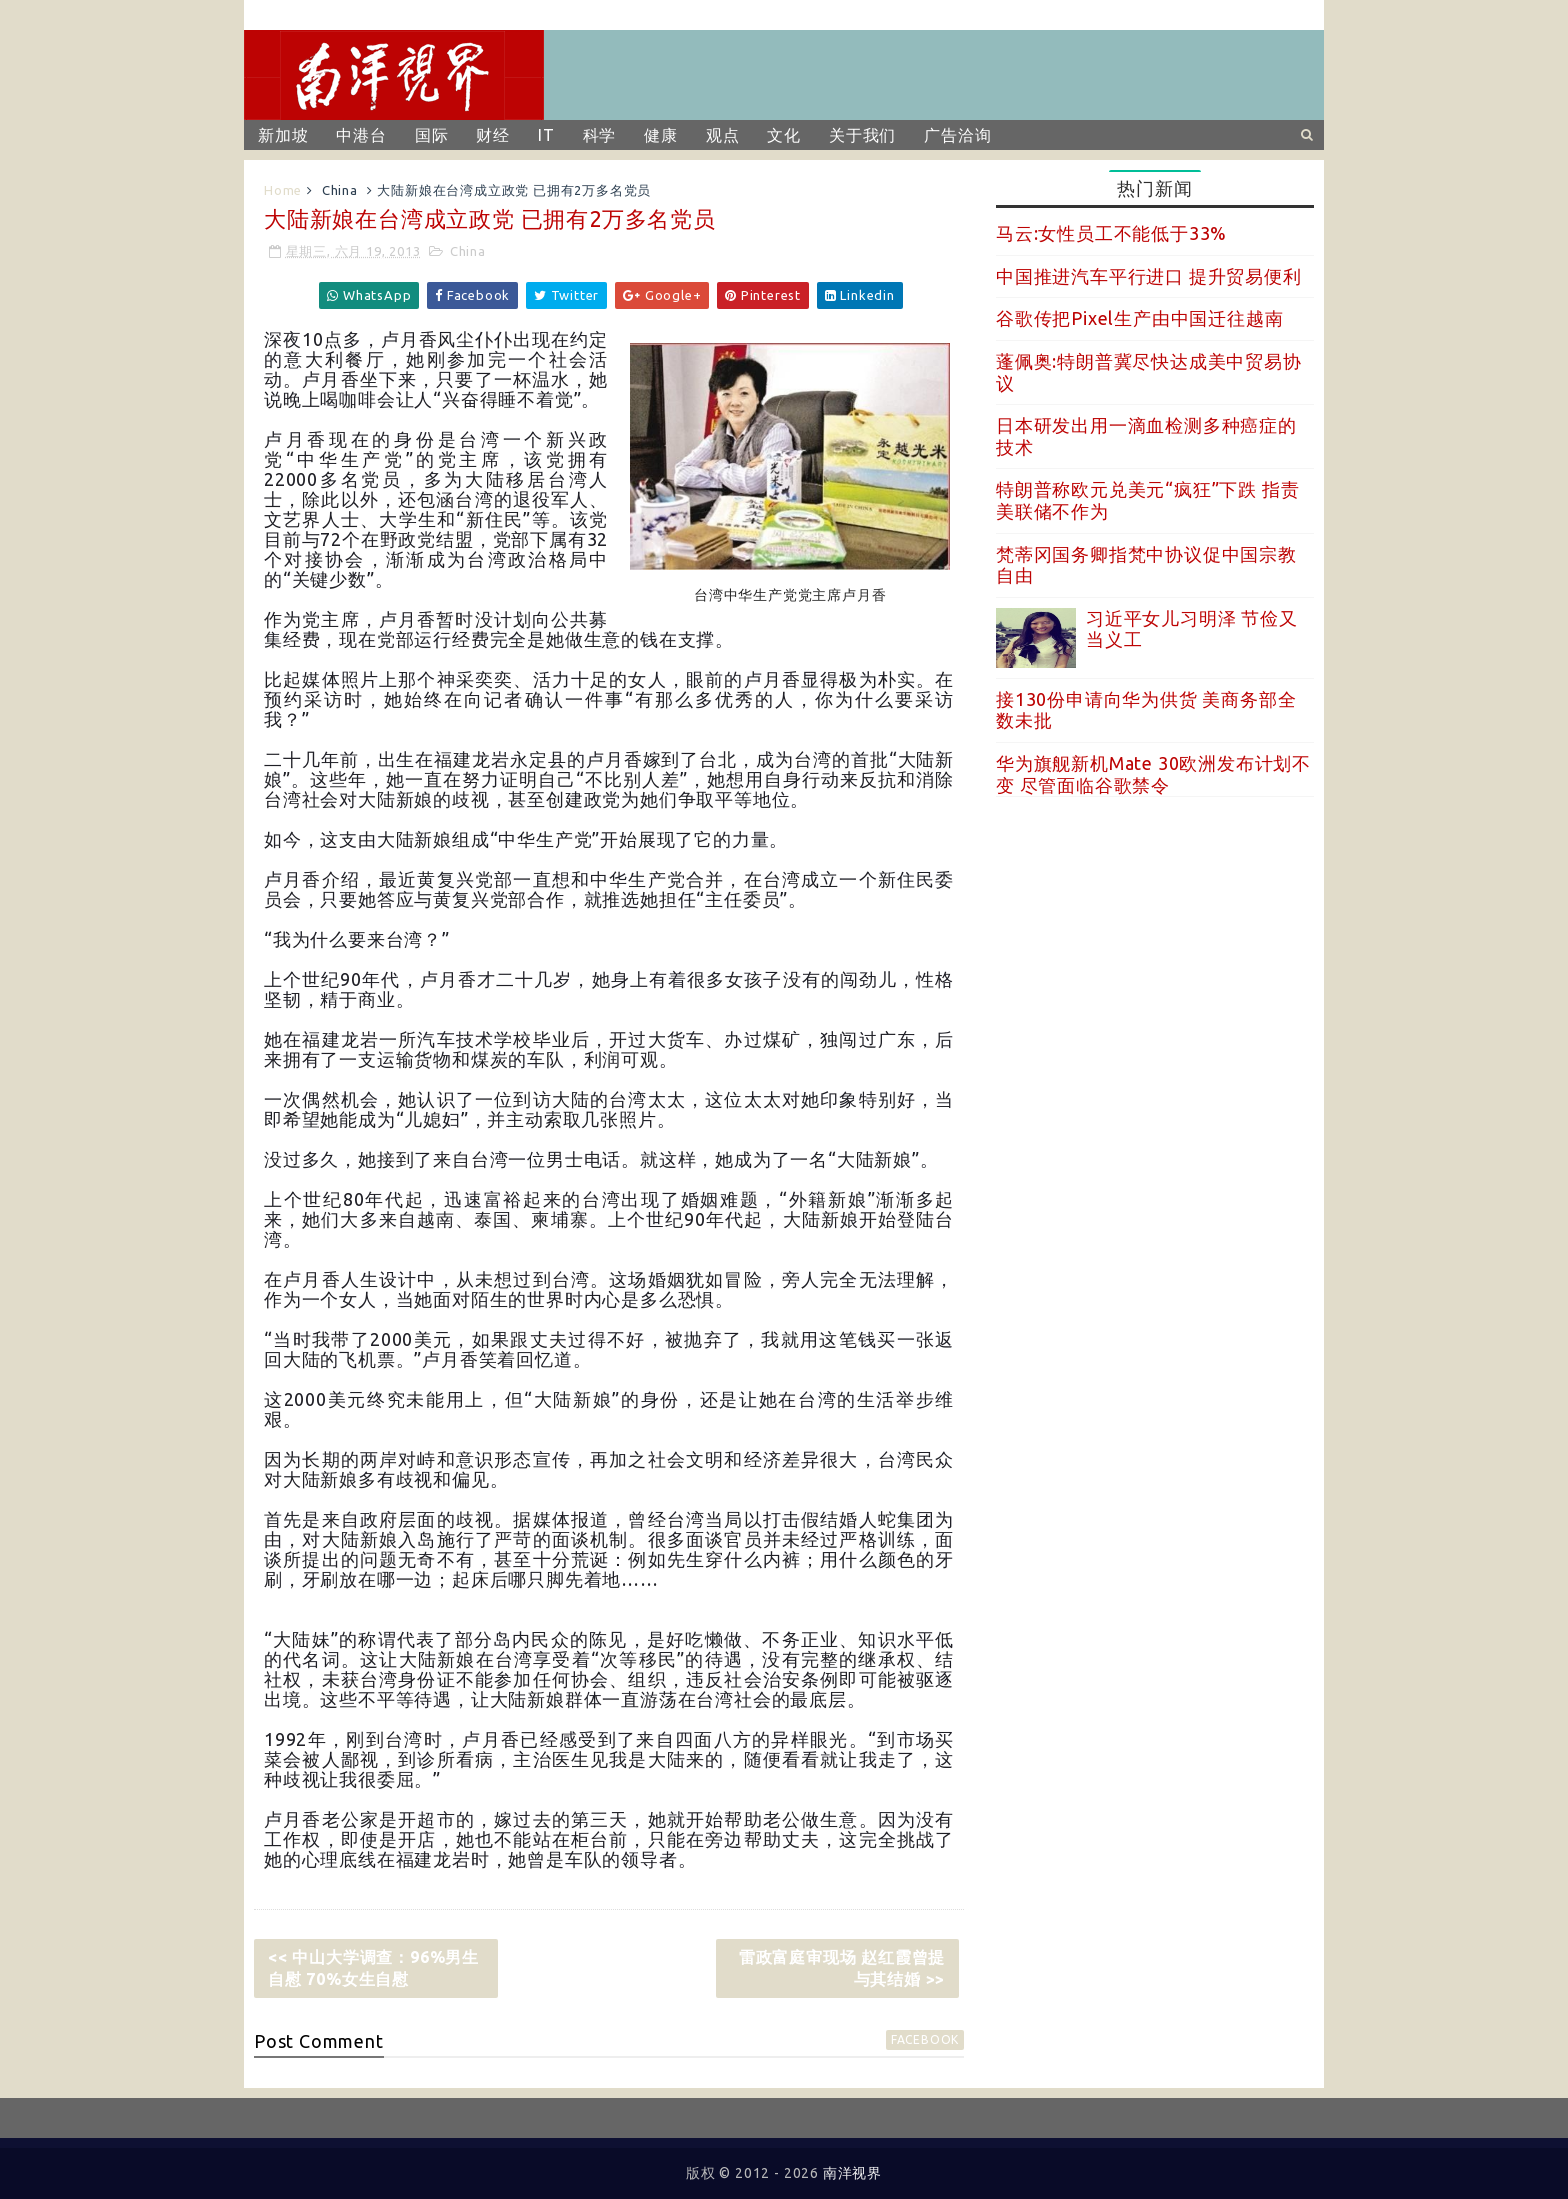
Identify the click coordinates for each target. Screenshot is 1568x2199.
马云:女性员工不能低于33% (1111, 233)
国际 (432, 135)
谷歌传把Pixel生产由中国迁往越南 (1139, 318)
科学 (600, 135)
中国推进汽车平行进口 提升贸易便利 (1149, 276)
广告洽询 (957, 135)
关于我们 (862, 135)
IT (546, 135)
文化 (784, 135)
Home (283, 190)
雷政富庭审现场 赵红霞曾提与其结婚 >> (842, 1968)
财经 (493, 135)
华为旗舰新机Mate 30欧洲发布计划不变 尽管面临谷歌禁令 (1153, 774)
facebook (925, 2039)
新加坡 (283, 135)
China (340, 190)
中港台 (361, 135)
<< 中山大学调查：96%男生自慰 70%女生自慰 (373, 1968)
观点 (723, 135)
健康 (661, 135)
